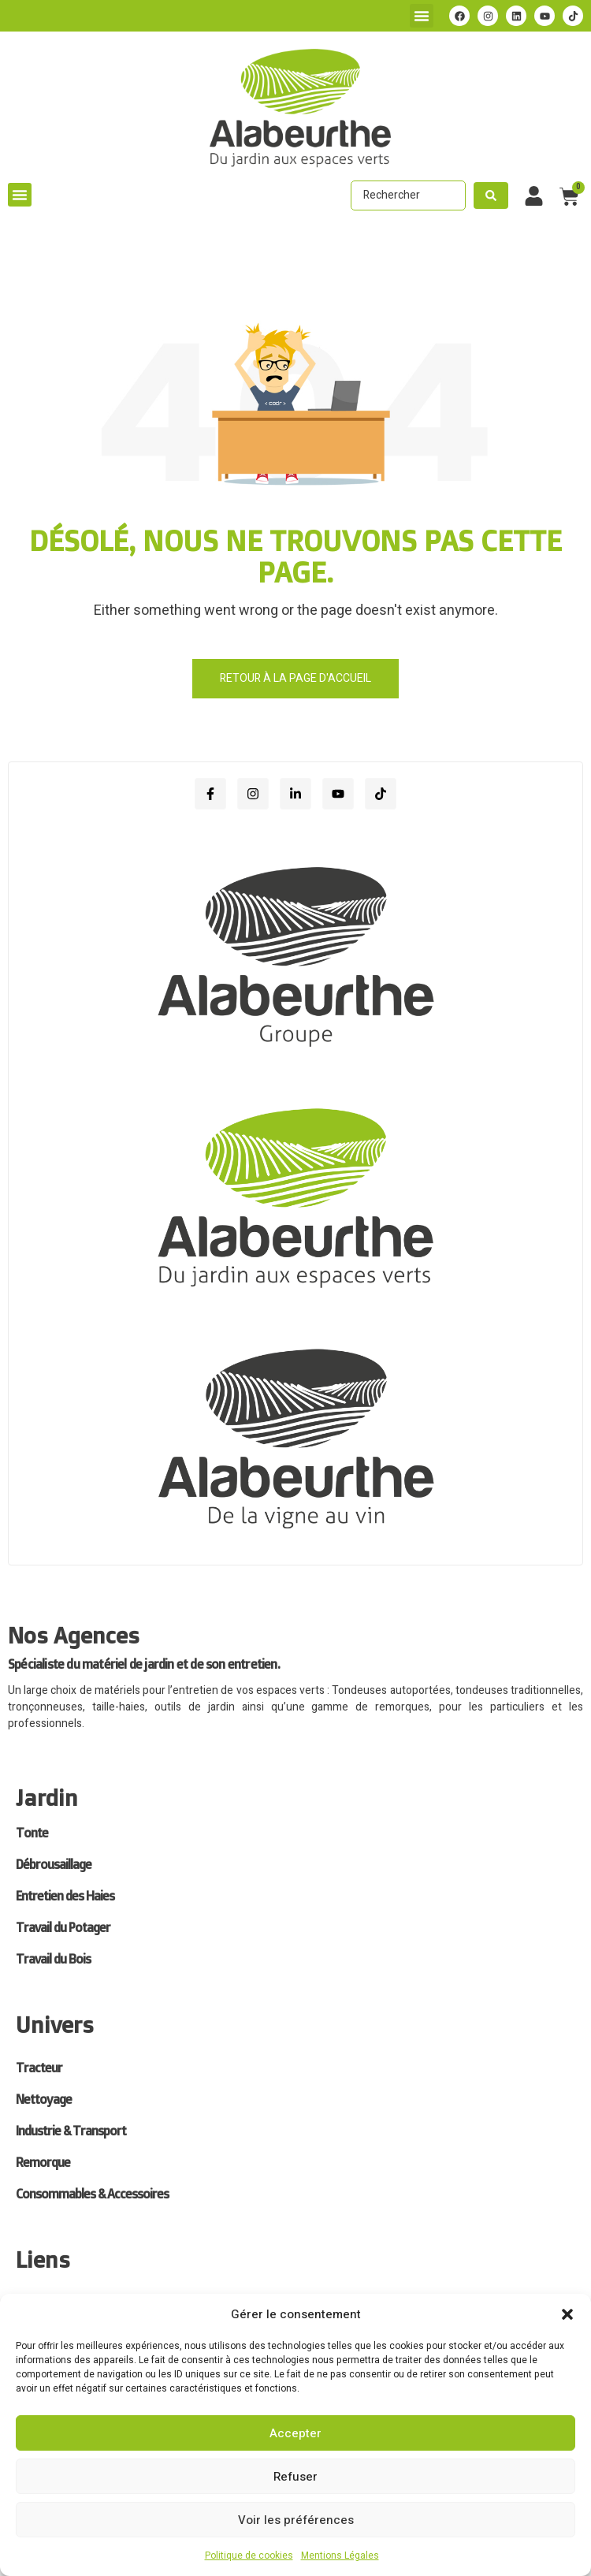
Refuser (295, 2476)
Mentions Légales (340, 2555)
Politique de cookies (249, 2555)
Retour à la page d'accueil (295, 678)
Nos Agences (73, 1635)
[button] (567, 2314)
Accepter (295, 2433)
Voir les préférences (296, 2520)
